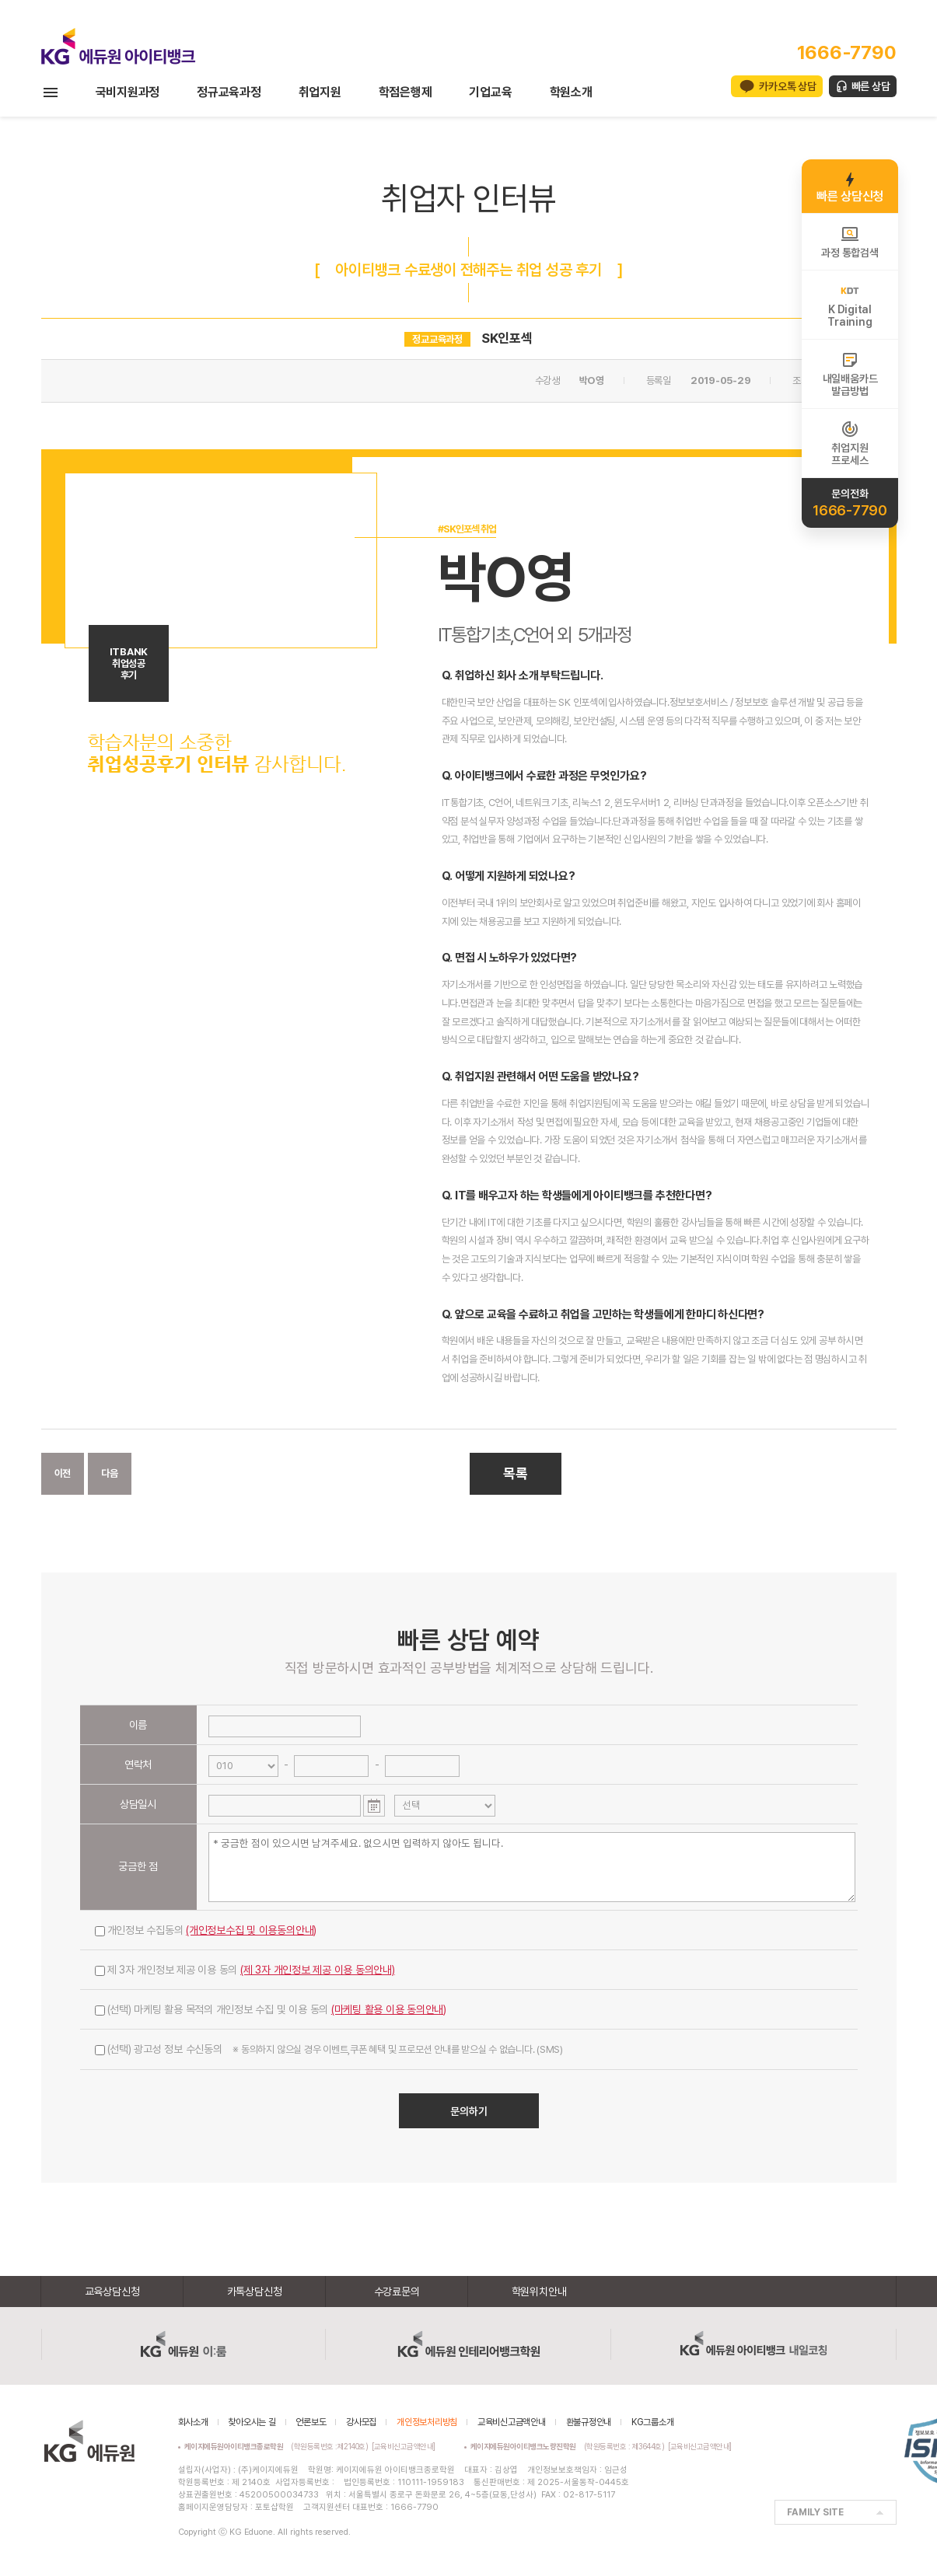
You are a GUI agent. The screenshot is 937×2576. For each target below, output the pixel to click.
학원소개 (571, 92)
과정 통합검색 (849, 242)
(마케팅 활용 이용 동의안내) (388, 2009)
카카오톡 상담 (787, 86)
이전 (63, 1473)
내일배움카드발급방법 (850, 374)
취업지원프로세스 (849, 443)
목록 (515, 1473)
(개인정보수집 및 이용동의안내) (251, 1930)
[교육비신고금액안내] (403, 2446)
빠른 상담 (870, 86)
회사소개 (193, 2422)
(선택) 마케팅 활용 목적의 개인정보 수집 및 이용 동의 (271, 2009)
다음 (109, 1473)
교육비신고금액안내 (511, 2422)
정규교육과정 (229, 92)
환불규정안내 (589, 2422)
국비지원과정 (128, 92)
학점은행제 (405, 92)
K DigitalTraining (849, 304)
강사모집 (361, 2422)
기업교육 (490, 92)
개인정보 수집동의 (206, 1930)
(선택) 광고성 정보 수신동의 (329, 2049)
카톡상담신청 (254, 2291)
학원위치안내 (539, 2291)
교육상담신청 (112, 2291)
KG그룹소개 (652, 2422)
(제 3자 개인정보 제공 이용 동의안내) (317, 1969)
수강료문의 (397, 2291)
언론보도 (310, 2422)
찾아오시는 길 (251, 2422)
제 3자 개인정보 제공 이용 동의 (245, 1969)
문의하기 (469, 2111)
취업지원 (320, 92)
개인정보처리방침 (427, 2422)
